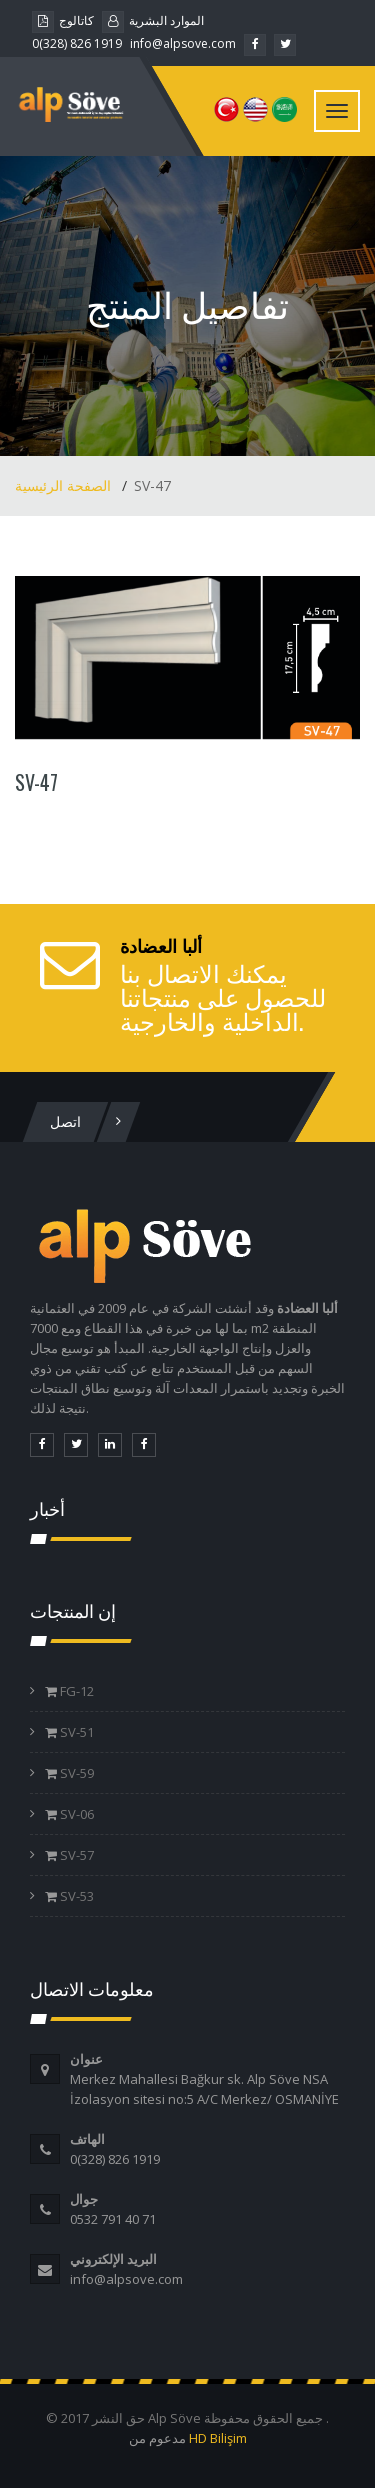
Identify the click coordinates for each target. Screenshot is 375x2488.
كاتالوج (63, 20)
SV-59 (75, 1773)
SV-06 (75, 1814)
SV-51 (75, 1732)
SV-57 (75, 1855)
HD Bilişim (218, 2438)
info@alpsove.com (183, 43)
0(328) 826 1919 (77, 43)
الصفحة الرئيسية (65, 485)
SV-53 (75, 1896)
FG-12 (75, 1691)
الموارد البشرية (153, 20)
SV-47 (36, 782)
